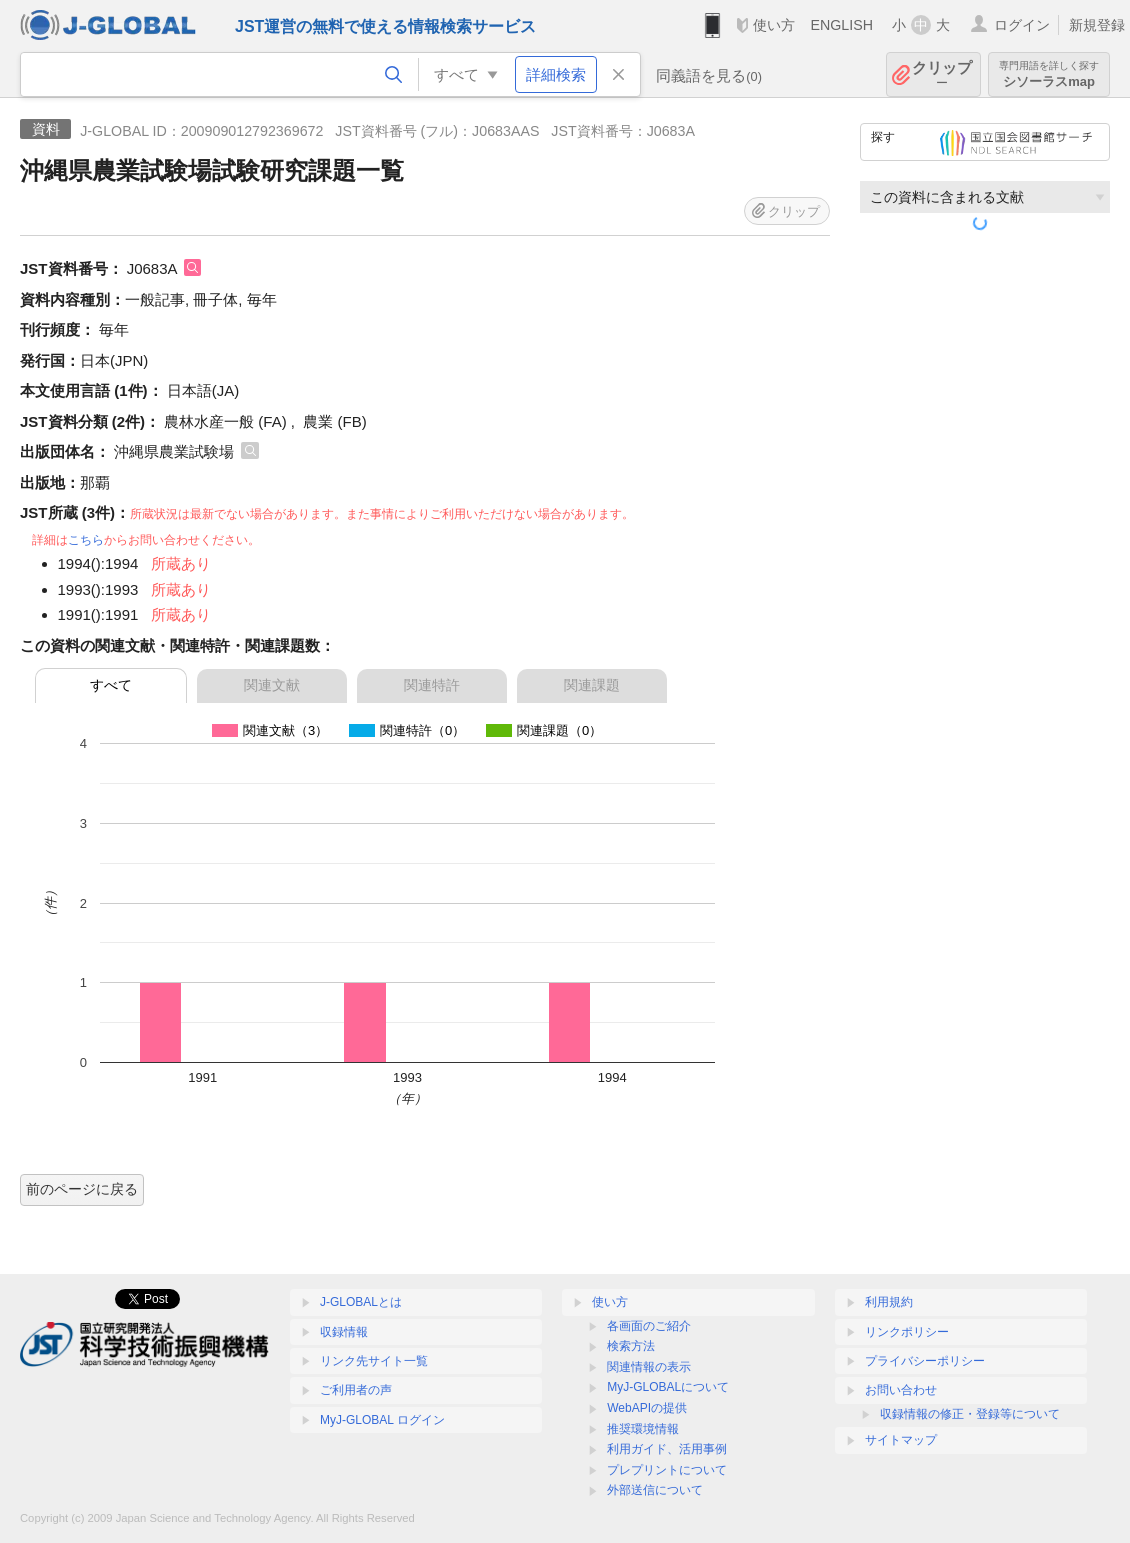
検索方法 (631, 1346)
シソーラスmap (1049, 74)
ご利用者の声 (356, 1390)
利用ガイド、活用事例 (667, 1449)
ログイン (1022, 25)
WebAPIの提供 (647, 1408)
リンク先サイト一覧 (374, 1361)
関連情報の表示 (649, 1367)
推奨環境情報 (643, 1429)
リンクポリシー (907, 1332)
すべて (111, 685)
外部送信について (655, 1490)
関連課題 (592, 685)
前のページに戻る (82, 1189)
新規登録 (1097, 25)
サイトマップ (901, 1440)
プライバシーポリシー (925, 1361)
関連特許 (432, 685)
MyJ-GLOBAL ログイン (382, 1420)
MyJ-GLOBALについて (668, 1387)
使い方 (774, 25)
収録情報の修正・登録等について (970, 1414)
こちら (86, 540)
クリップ (942, 74)
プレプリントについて (667, 1470)
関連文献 (272, 685)
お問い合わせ (901, 1390)
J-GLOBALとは (361, 1302)
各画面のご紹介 (649, 1326)
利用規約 (889, 1302)
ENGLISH (841, 25)
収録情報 (344, 1332)
